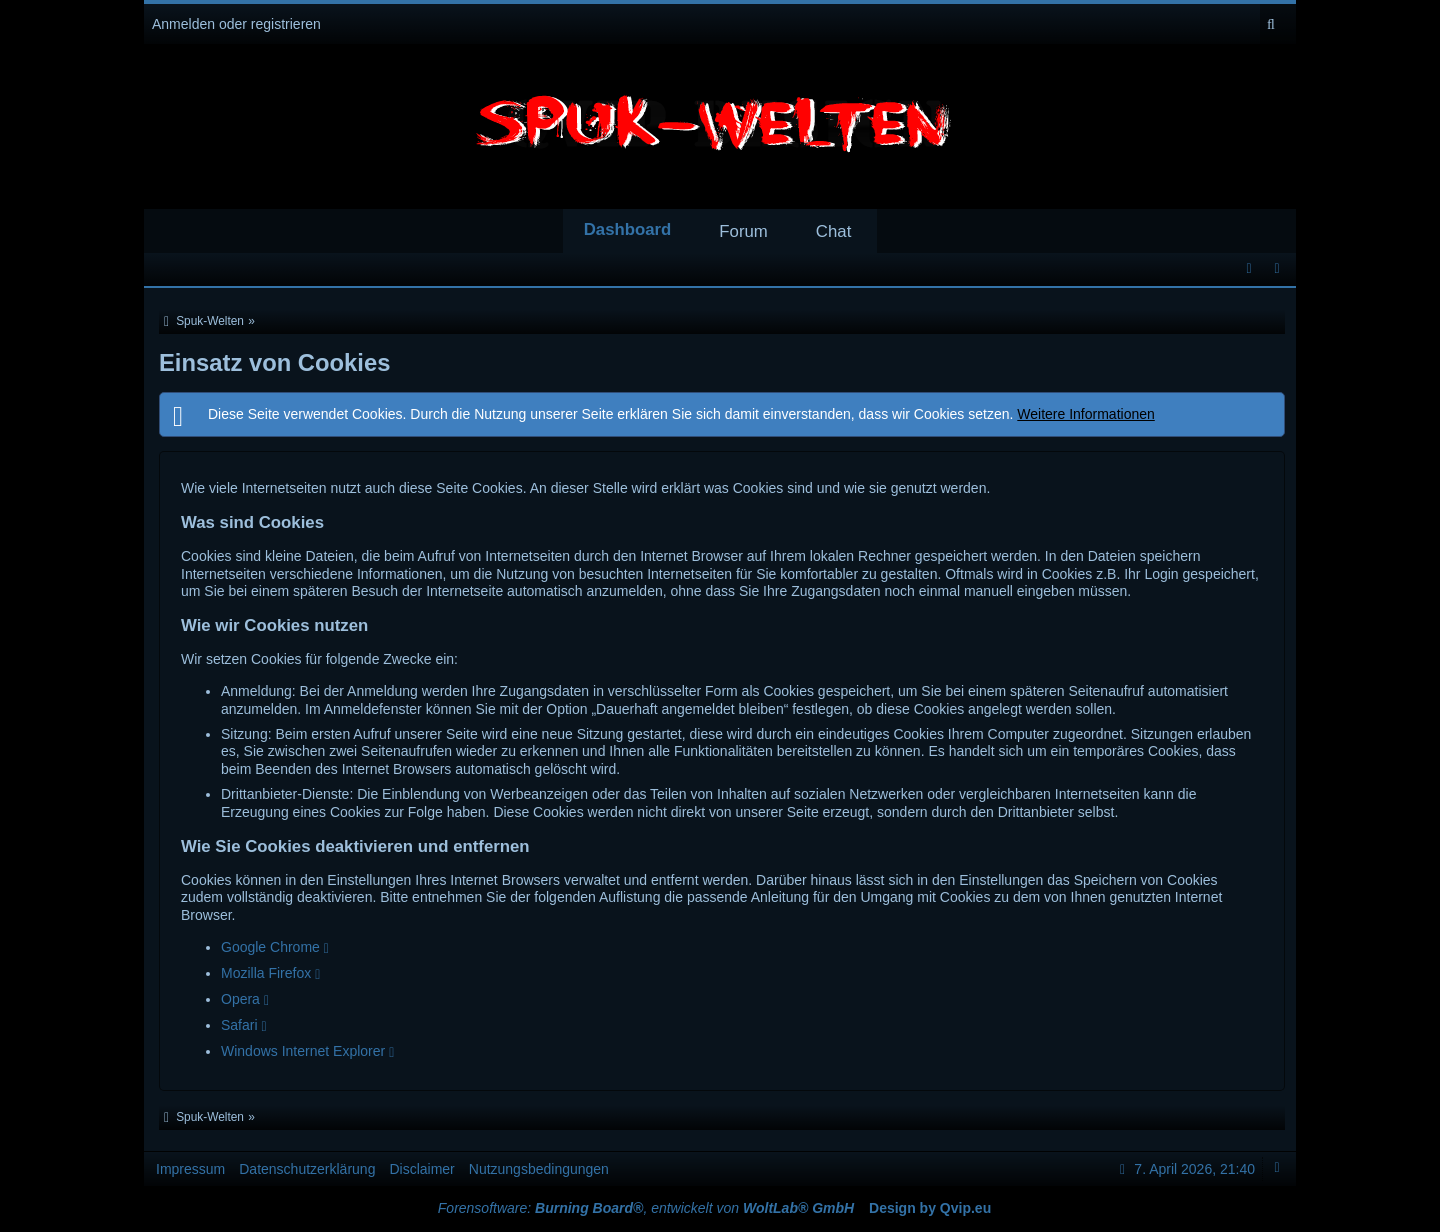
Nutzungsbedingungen (539, 1169)
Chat (833, 231)
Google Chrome (270, 947)
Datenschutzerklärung (307, 1169)
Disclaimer (421, 1169)
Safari (239, 1025)
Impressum (190, 1169)
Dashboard (628, 229)
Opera (240, 999)
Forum (743, 231)
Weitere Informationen (1085, 414)
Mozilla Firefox (266, 973)
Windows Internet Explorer (303, 1051)
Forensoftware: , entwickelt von (646, 1208)
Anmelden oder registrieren (236, 24)
